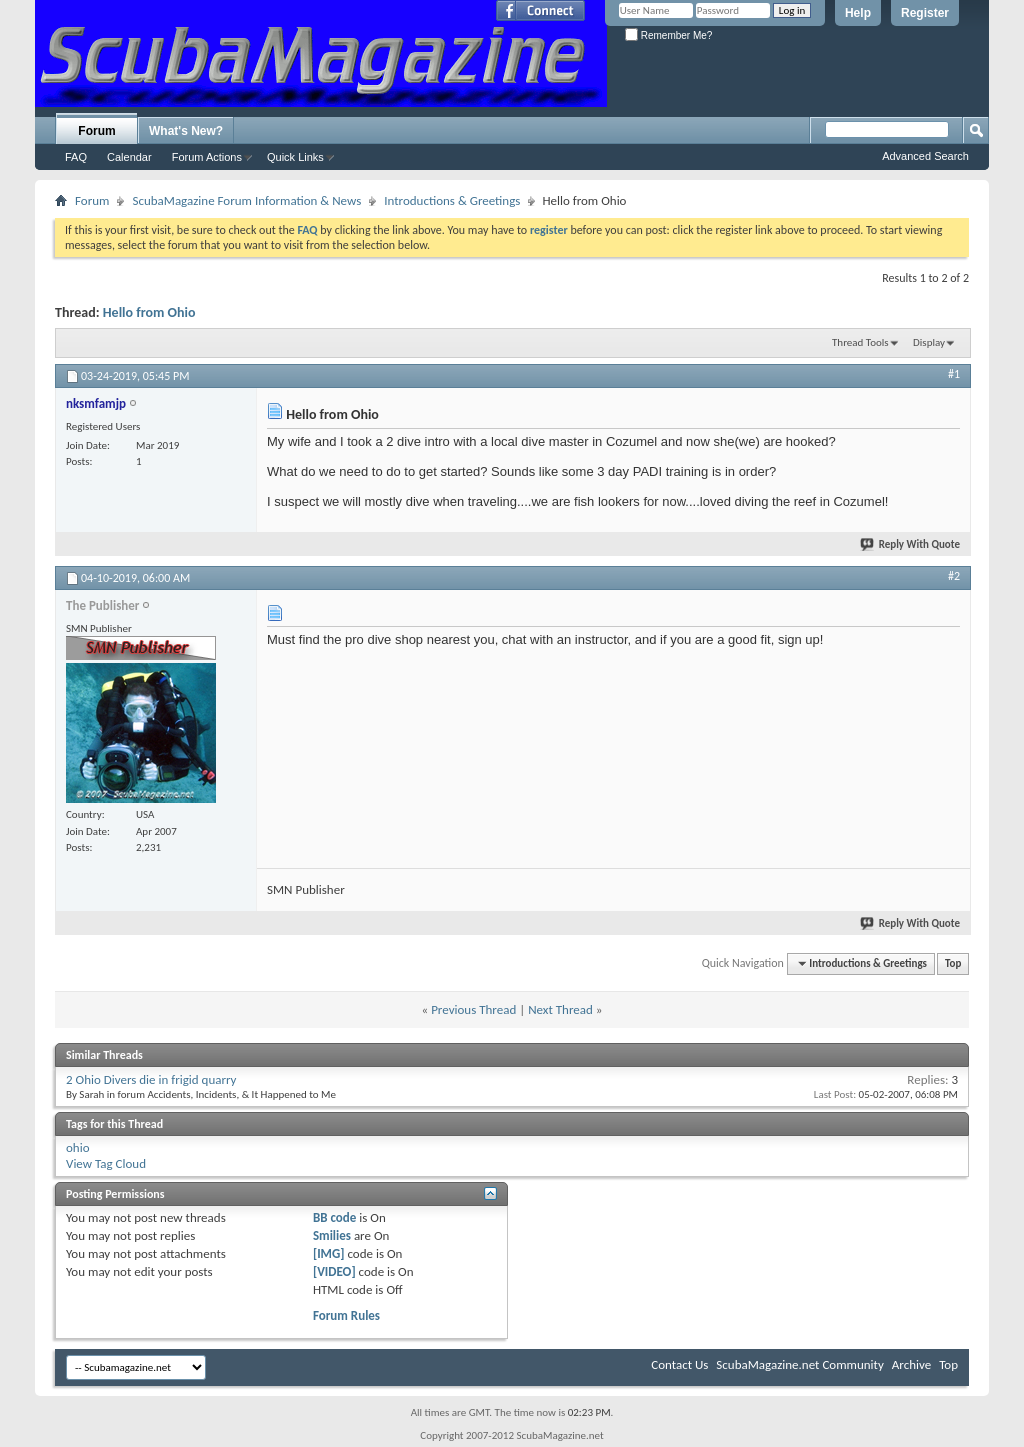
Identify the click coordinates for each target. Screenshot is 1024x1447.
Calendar (129, 157)
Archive (911, 1364)
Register (925, 13)
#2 (954, 576)
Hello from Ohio (149, 312)
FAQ (76, 157)
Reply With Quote (911, 544)
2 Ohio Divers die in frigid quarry (151, 1079)
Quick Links (295, 157)
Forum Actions (207, 157)
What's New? (186, 131)
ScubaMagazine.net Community (799, 1364)
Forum (96, 131)
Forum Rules (346, 1315)
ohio (78, 1147)
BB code (334, 1217)
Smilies (332, 1235)
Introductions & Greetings (452, 200)
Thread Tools (860, 342)
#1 (954, 374)
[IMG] (329, 1253)
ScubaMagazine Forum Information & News (246, 200)
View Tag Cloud (106, 1163)
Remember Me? (668, 35)
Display (929, 342)
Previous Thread (473, 1009)
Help (858, 13)
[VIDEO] (334, 1271)
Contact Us (679, 1364)
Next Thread (560, 1009)
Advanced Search (925, 156)
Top (953, 963)
